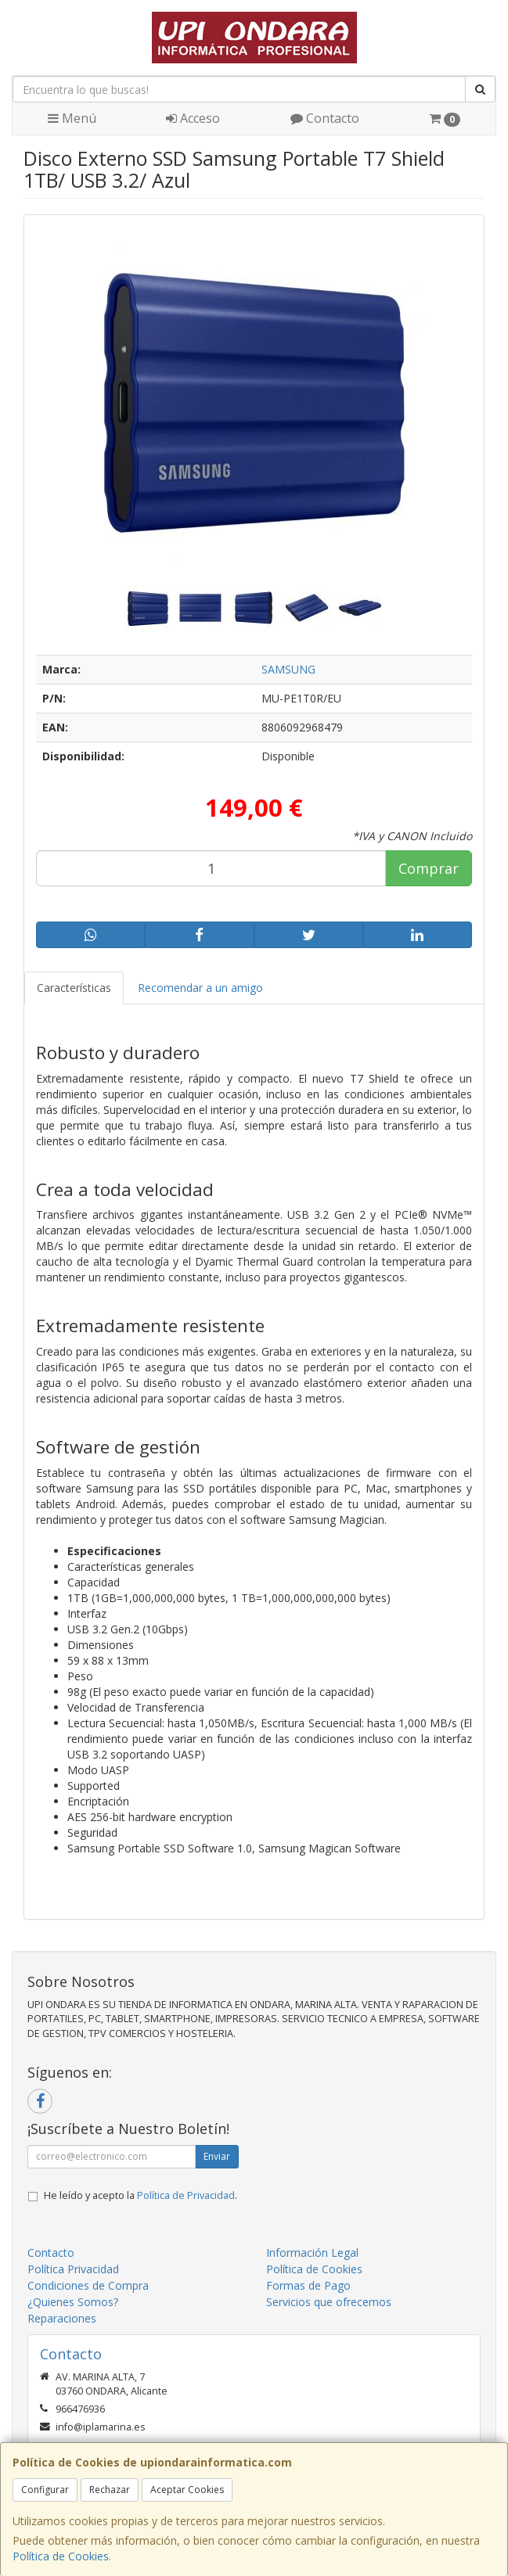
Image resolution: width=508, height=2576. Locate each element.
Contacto (324, 118)
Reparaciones (61, 2318)
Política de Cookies (61, 2556)
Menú (72, 118)
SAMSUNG (288, 669)
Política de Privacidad (186, 2195)
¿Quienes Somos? (72, 2301)
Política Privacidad (73, 2269)
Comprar (428, 868)
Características (74, 987)
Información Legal (312, 2252)
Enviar (217, 2156)
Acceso (193, 118)
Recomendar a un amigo (200, 987)
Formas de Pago (308, 2285)
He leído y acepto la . (140, 2195)
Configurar (45, 2489)
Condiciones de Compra (88, 2285)
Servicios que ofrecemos (328, 2301)
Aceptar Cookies (187, 2489)
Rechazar (109, 2489)
